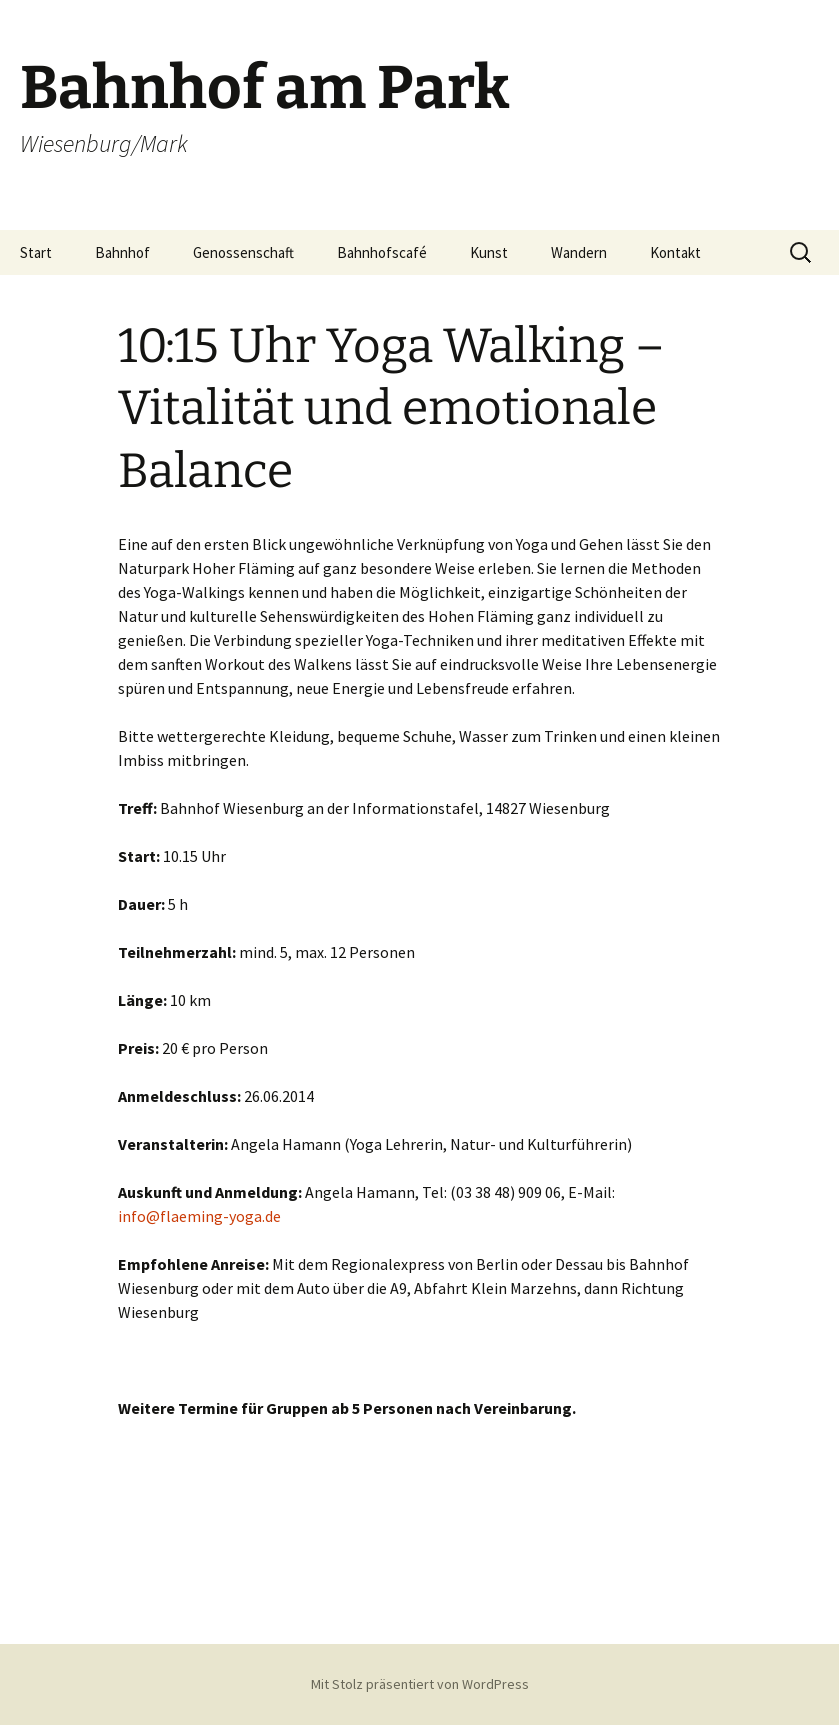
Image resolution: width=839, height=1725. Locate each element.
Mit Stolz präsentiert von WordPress (420, 1684)
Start (36, 252)
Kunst (489, 252)
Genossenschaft (243, 252)
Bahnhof (122, 252)
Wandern (579, 252)
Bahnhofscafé (382, 252)
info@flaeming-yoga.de (199, 1216)
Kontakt (675, 252)
